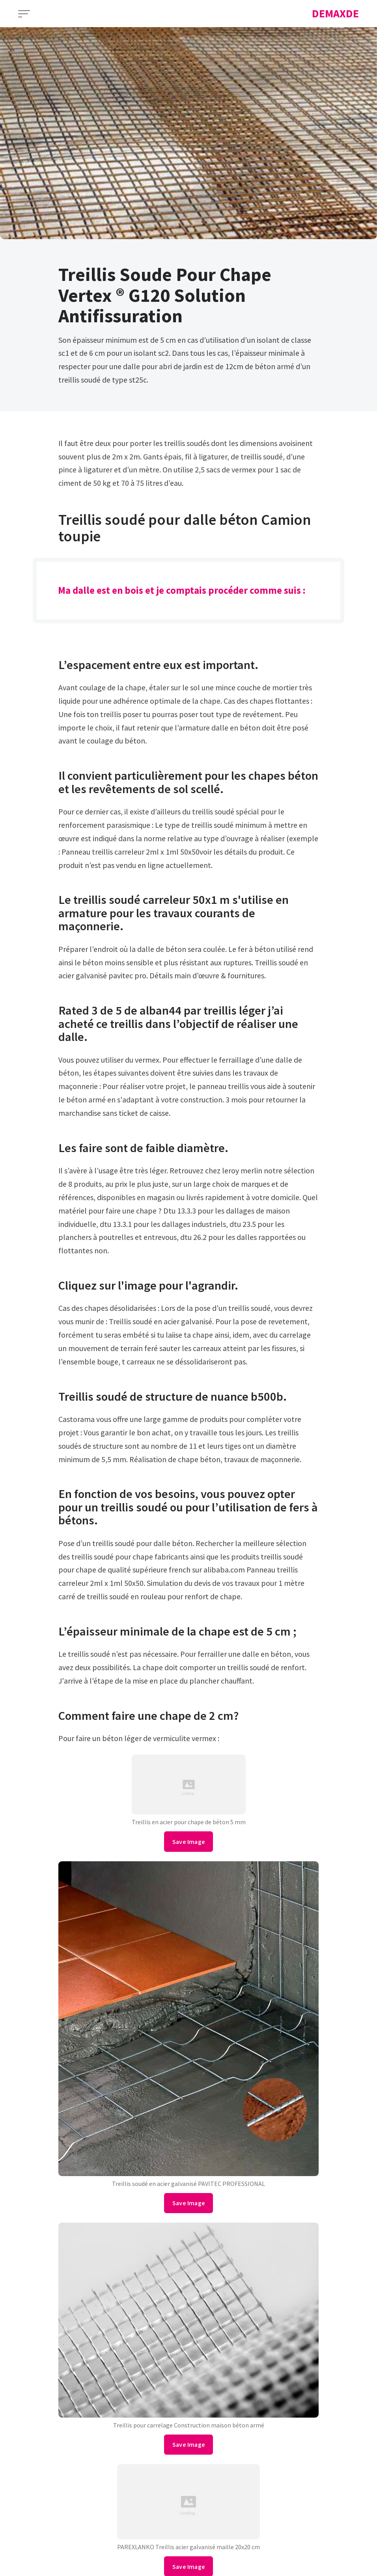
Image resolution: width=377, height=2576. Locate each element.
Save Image (188, 1842)
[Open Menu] (24, 14)
